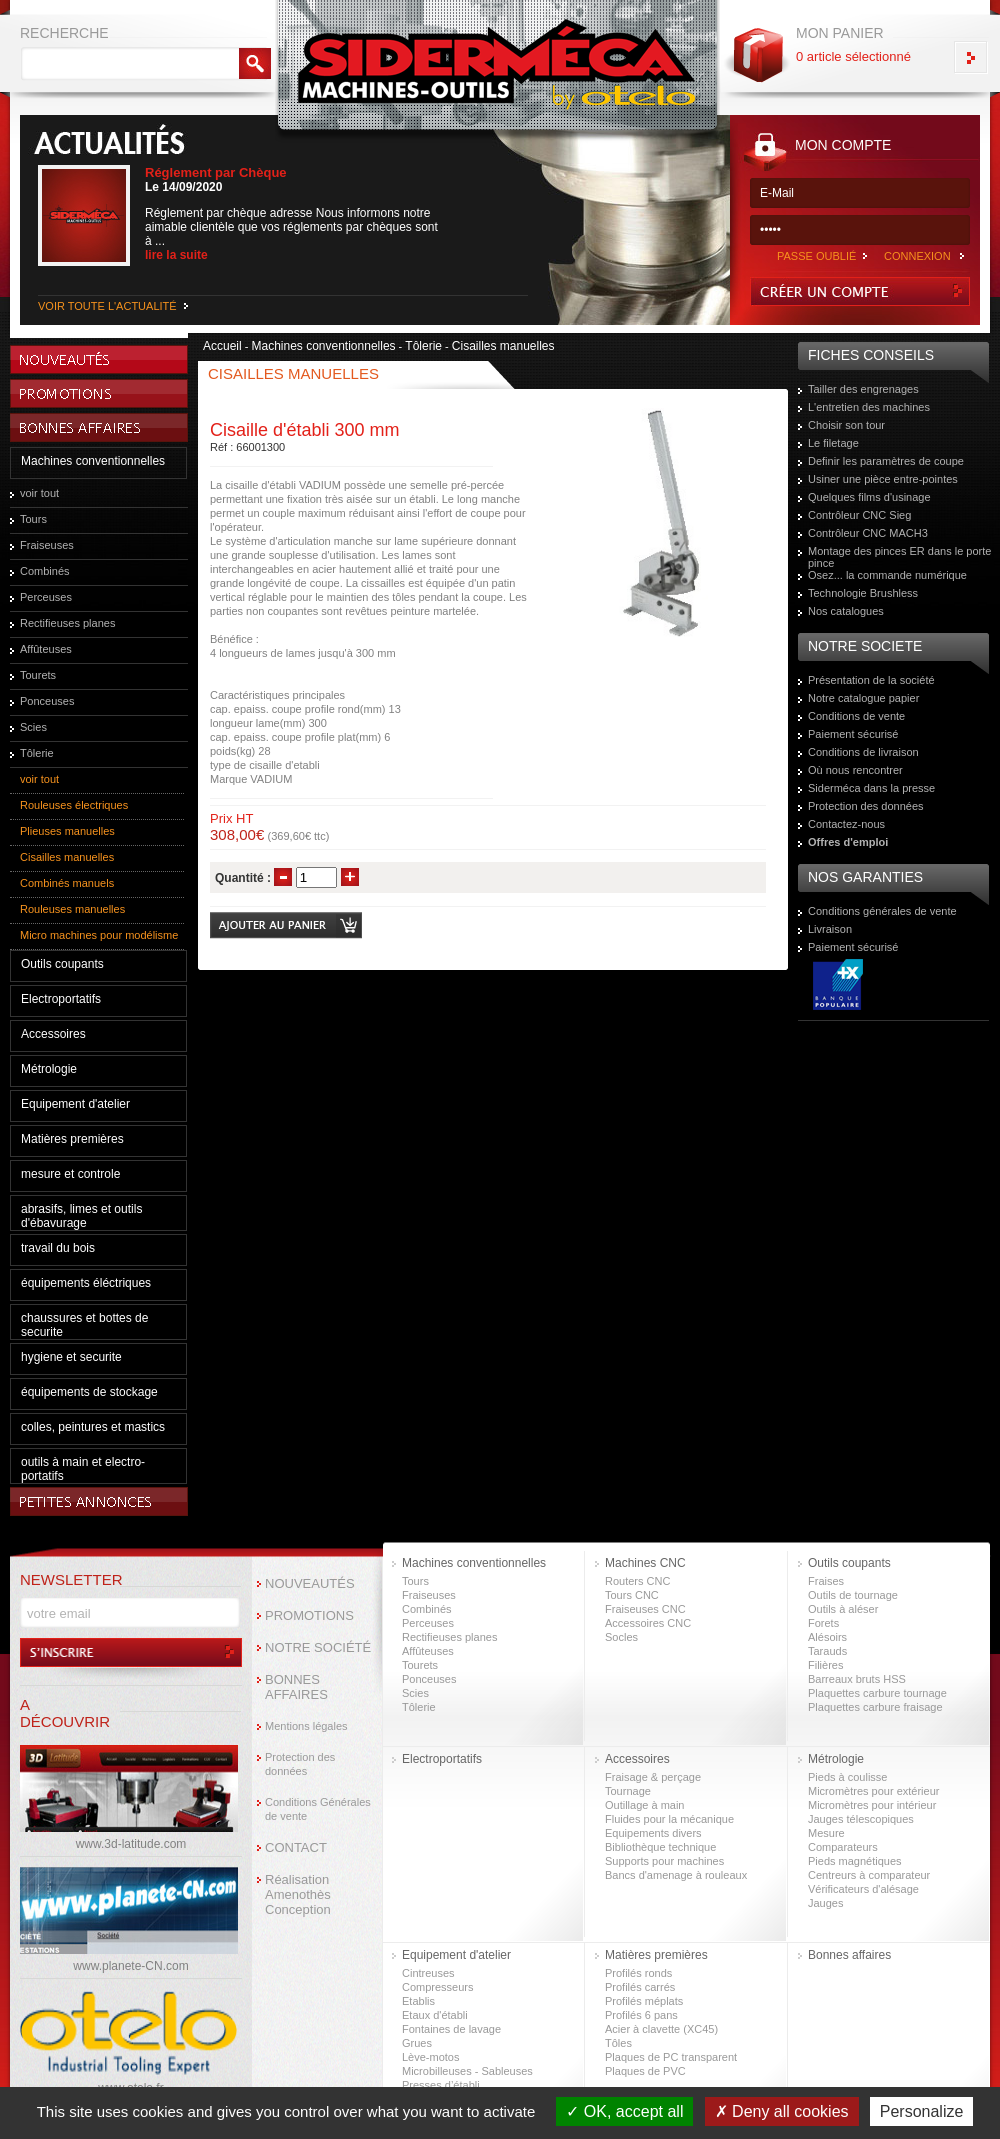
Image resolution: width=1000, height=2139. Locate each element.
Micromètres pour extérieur (873, 1791)
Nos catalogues (846, 611)
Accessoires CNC (648, 1623)
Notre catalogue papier (863, 698)
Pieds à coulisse (848, 1777)
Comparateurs (843, 1847)
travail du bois (58, 1248)
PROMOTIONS (309, 1615)
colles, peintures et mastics (93, 1427)
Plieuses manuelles (67, 831)
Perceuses (46, 597)
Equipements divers (653, 1833)
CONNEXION (917, 256)
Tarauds (827, 1651)
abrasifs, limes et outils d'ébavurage (81, 1216)
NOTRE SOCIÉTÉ (318, 1647)
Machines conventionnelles (93, 461)
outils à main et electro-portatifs (83, 1469)
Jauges (825, 1903)
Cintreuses (428, 1973)
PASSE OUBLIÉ (816, 256)
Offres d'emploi (848, 842)
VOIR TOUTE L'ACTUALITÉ (107, 306)
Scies (33, 727)
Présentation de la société (871, 680)
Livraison (830, 929)
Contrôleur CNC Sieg (859, 515)
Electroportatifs (61, 999)
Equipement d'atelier (75, 1104)
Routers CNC (637, 1581)
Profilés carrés (640, 1987)
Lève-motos (430, 2057)
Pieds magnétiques (855, 1861)
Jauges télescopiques (861, 1819)
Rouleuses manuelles (72, 909)
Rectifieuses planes (67, 623)
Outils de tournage (853, 1595)
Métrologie (49, 1069)
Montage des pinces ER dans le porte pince (899, 557)
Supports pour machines (664, 1861)
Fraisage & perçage (653, 1777)
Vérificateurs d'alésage (863, 1889)
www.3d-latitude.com (131, 1844)
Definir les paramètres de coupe (886, 461)
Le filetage (833, 443)
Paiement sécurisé (853, 734)
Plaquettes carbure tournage (877, 1693)
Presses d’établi (441, 2085)
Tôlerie (37, 753)
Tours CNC (632, 1595)
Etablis (418, 2001)
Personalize (922, 2111)
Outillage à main (645, 1805)
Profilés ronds (638, 1973)
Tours (33, 519)
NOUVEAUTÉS (310, 1583)
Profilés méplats (644, 2001)
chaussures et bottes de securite (84, 1325)
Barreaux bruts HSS (857, 1679)
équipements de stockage (89, 1392)
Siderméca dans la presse (871, 788)
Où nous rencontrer (855, 770)
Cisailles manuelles (67, 857)
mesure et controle (70, 1174)
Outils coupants (62, 964)
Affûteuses (46, 649)
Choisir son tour (846, 425)
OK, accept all (624, 2111)
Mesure (826, 1833)
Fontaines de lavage (451, 2029)
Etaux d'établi (435, 2015)
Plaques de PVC (645, 2071)
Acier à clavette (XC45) (661, 2029)
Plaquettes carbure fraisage (875, 1707)
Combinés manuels (67, 883)
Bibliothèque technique (660, 1847)
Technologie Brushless (863, 593)
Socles (621, 1637)
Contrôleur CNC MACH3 (868, 533)
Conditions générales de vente (882, 911)
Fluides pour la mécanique (669, 1819)
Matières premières (72, 1139)
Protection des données (866, 806)
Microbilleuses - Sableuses (467, 2071)
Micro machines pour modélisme (99, 935)
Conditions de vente (856, 716)
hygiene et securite (71, 1357)
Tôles (618, 2043)
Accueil (222, 346)
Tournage (628, 1791)
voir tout (39, 493)
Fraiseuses (47, 545)
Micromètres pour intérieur (872, 1805)
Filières (825, 1665)
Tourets (38, 675)
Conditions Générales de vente (318, 1809)
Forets (823, 1623)
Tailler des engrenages (863, 389)
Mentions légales (306, 1726)
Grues (417, 2043)
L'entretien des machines (869, 407)
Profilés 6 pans (641, 2015)
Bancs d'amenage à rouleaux (676, 1875)
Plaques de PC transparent (671, 2057)
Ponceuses (47, 701)
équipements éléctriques (86, 1283)
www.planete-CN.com (130, 1966)
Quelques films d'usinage (869, 497)
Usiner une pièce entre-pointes (883, 479)
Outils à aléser (843, 1609)
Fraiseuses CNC (645, 1609)
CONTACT (296, 1847)
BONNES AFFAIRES (296, 1687)
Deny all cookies (782, 2111)
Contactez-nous (846, 824)
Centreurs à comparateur (869, 1875)
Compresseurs (438, 1987)
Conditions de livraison (863, 752)
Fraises (826, 1581)
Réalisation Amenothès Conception (298, 1894)
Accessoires (53, 1034)
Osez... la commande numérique (887, 575)
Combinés (45, 571)
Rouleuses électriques (74, 805)
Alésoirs (827, 1637)
